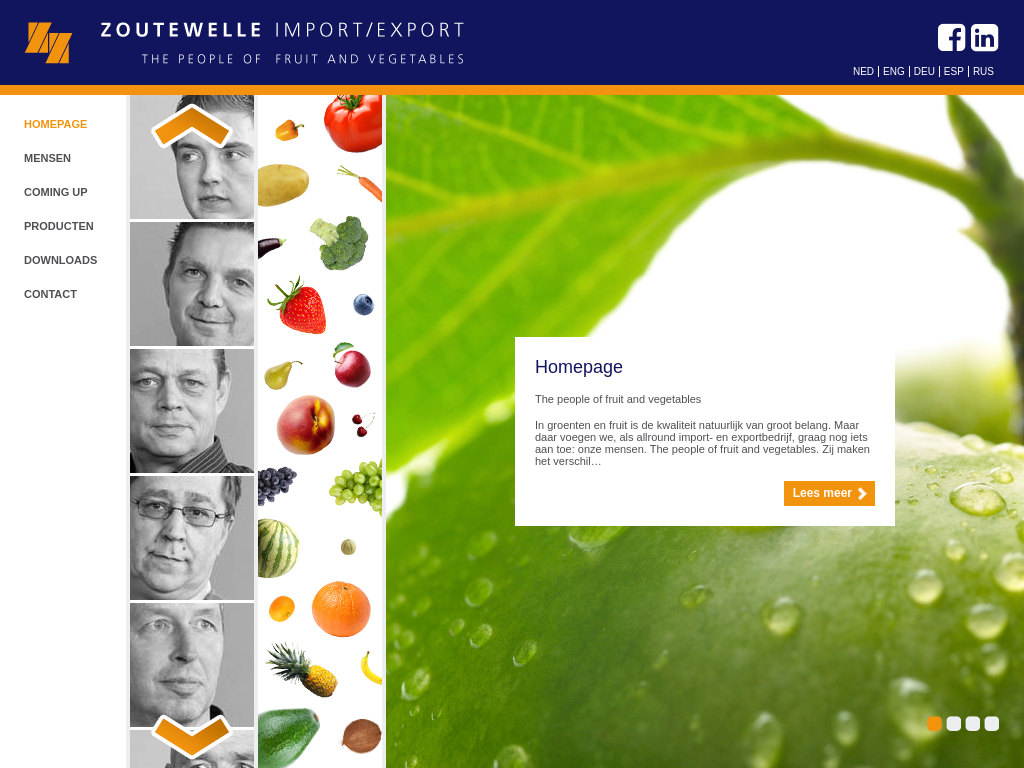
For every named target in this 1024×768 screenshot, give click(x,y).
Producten (59, 226)
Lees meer (822, 493)
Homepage (55, 124)
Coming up (56, 192)
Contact (50, 294)
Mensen (47, 158)
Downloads (60, 260)
